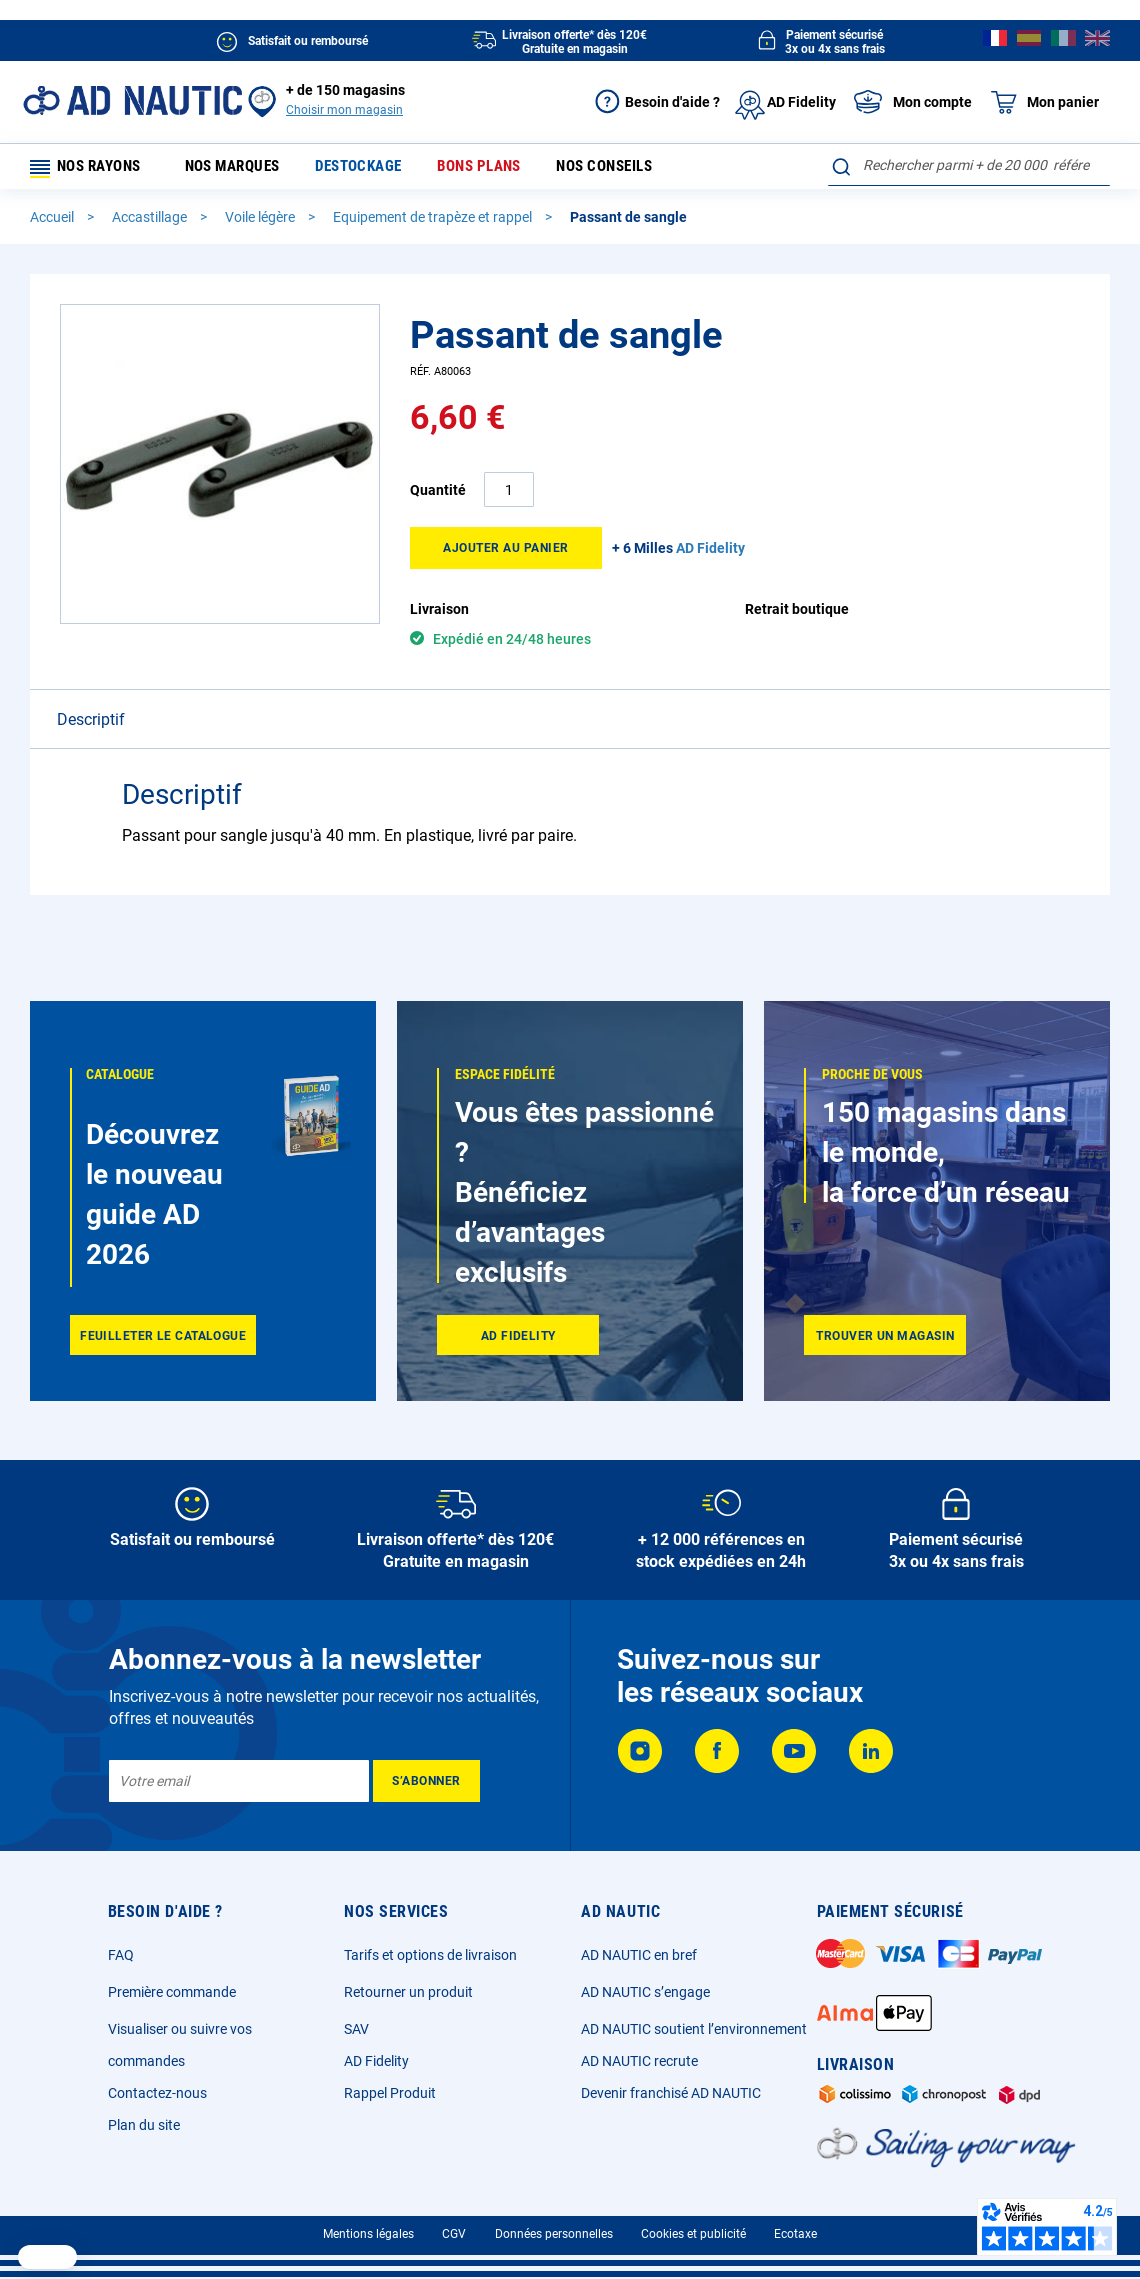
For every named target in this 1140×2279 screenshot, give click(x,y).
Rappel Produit (390, 2093)
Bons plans (489, 169)
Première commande (172, 1992)
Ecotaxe (795, 2234)
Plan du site (144, 2125)
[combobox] (969, 165)
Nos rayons (92, 169)
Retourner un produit (408, 1992)
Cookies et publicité (693, 2234)
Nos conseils (614, 169)
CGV (454, 2234)
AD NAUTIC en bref (639, 1955)
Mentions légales (368, 2234)
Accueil (53, 223)
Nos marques (247, 169)
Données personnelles (554, 2234)
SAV (356, 2029)
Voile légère (261, 223)
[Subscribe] (426, 1781)
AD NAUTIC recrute (639, 2061)
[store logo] (132, 100)
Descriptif (91, 725)
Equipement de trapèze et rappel (434, 223)
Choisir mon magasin (344, 110)
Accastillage (151, 223)
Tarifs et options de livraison (430, 1955)
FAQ (121, 1955)
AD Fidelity (376, 2061)
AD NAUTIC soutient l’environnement (694, 2029)
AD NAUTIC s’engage (645, 1992)
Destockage (371, 169)
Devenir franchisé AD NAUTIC (671, 2093)
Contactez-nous (157, 2093)
